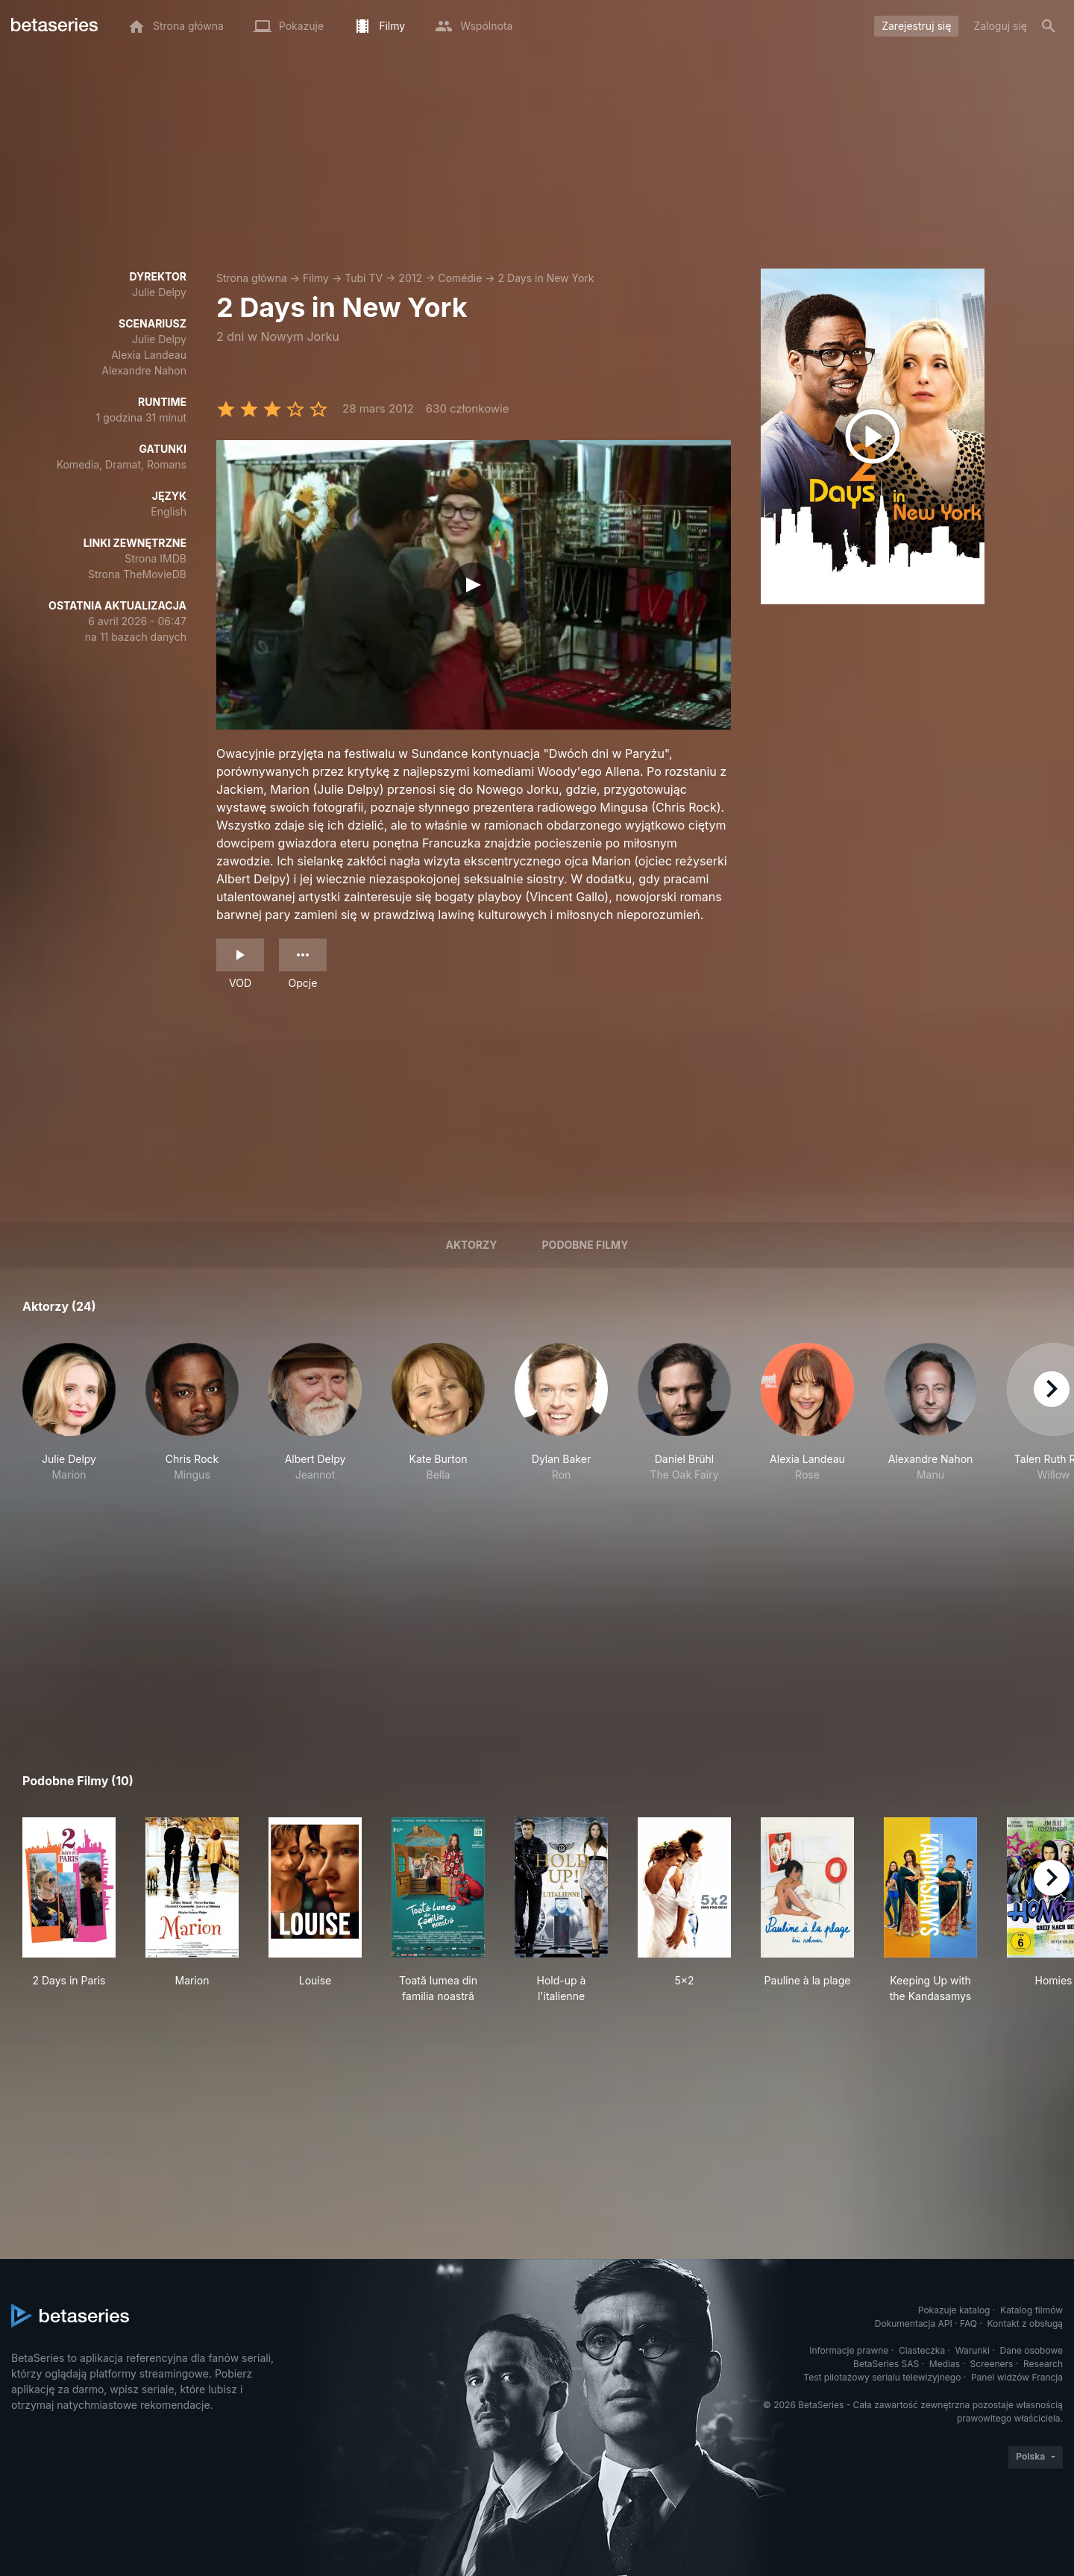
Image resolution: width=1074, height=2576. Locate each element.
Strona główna (251, 278)
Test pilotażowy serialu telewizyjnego (882, 2377)
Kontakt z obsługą (1025, 2323)
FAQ (968, 2323)
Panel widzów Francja (1017, 2377)
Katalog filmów (1031, 2310)
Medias (944, 2363)
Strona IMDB (155, 558)
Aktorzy (471, 1244)
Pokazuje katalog (954, 2310)
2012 (410, 278)
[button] (69, 1420)
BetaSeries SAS (886, 2363)
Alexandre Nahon (143, 370)
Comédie (460, 278)
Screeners (992, 2363)
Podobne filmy (585, 1244)
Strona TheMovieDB (137, 574)
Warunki (972, 2350)
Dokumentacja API (913, 2323)
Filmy (316, 278)
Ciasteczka (922, 2350)
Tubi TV (364, 278)
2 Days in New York (546, 278)
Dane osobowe (1031, 2350)
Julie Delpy (159, 292)
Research (1043, 2363)
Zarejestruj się (916, 25)
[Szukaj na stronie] (1048, 26)
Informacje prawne (848, 2350)
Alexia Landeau (148, 354)
